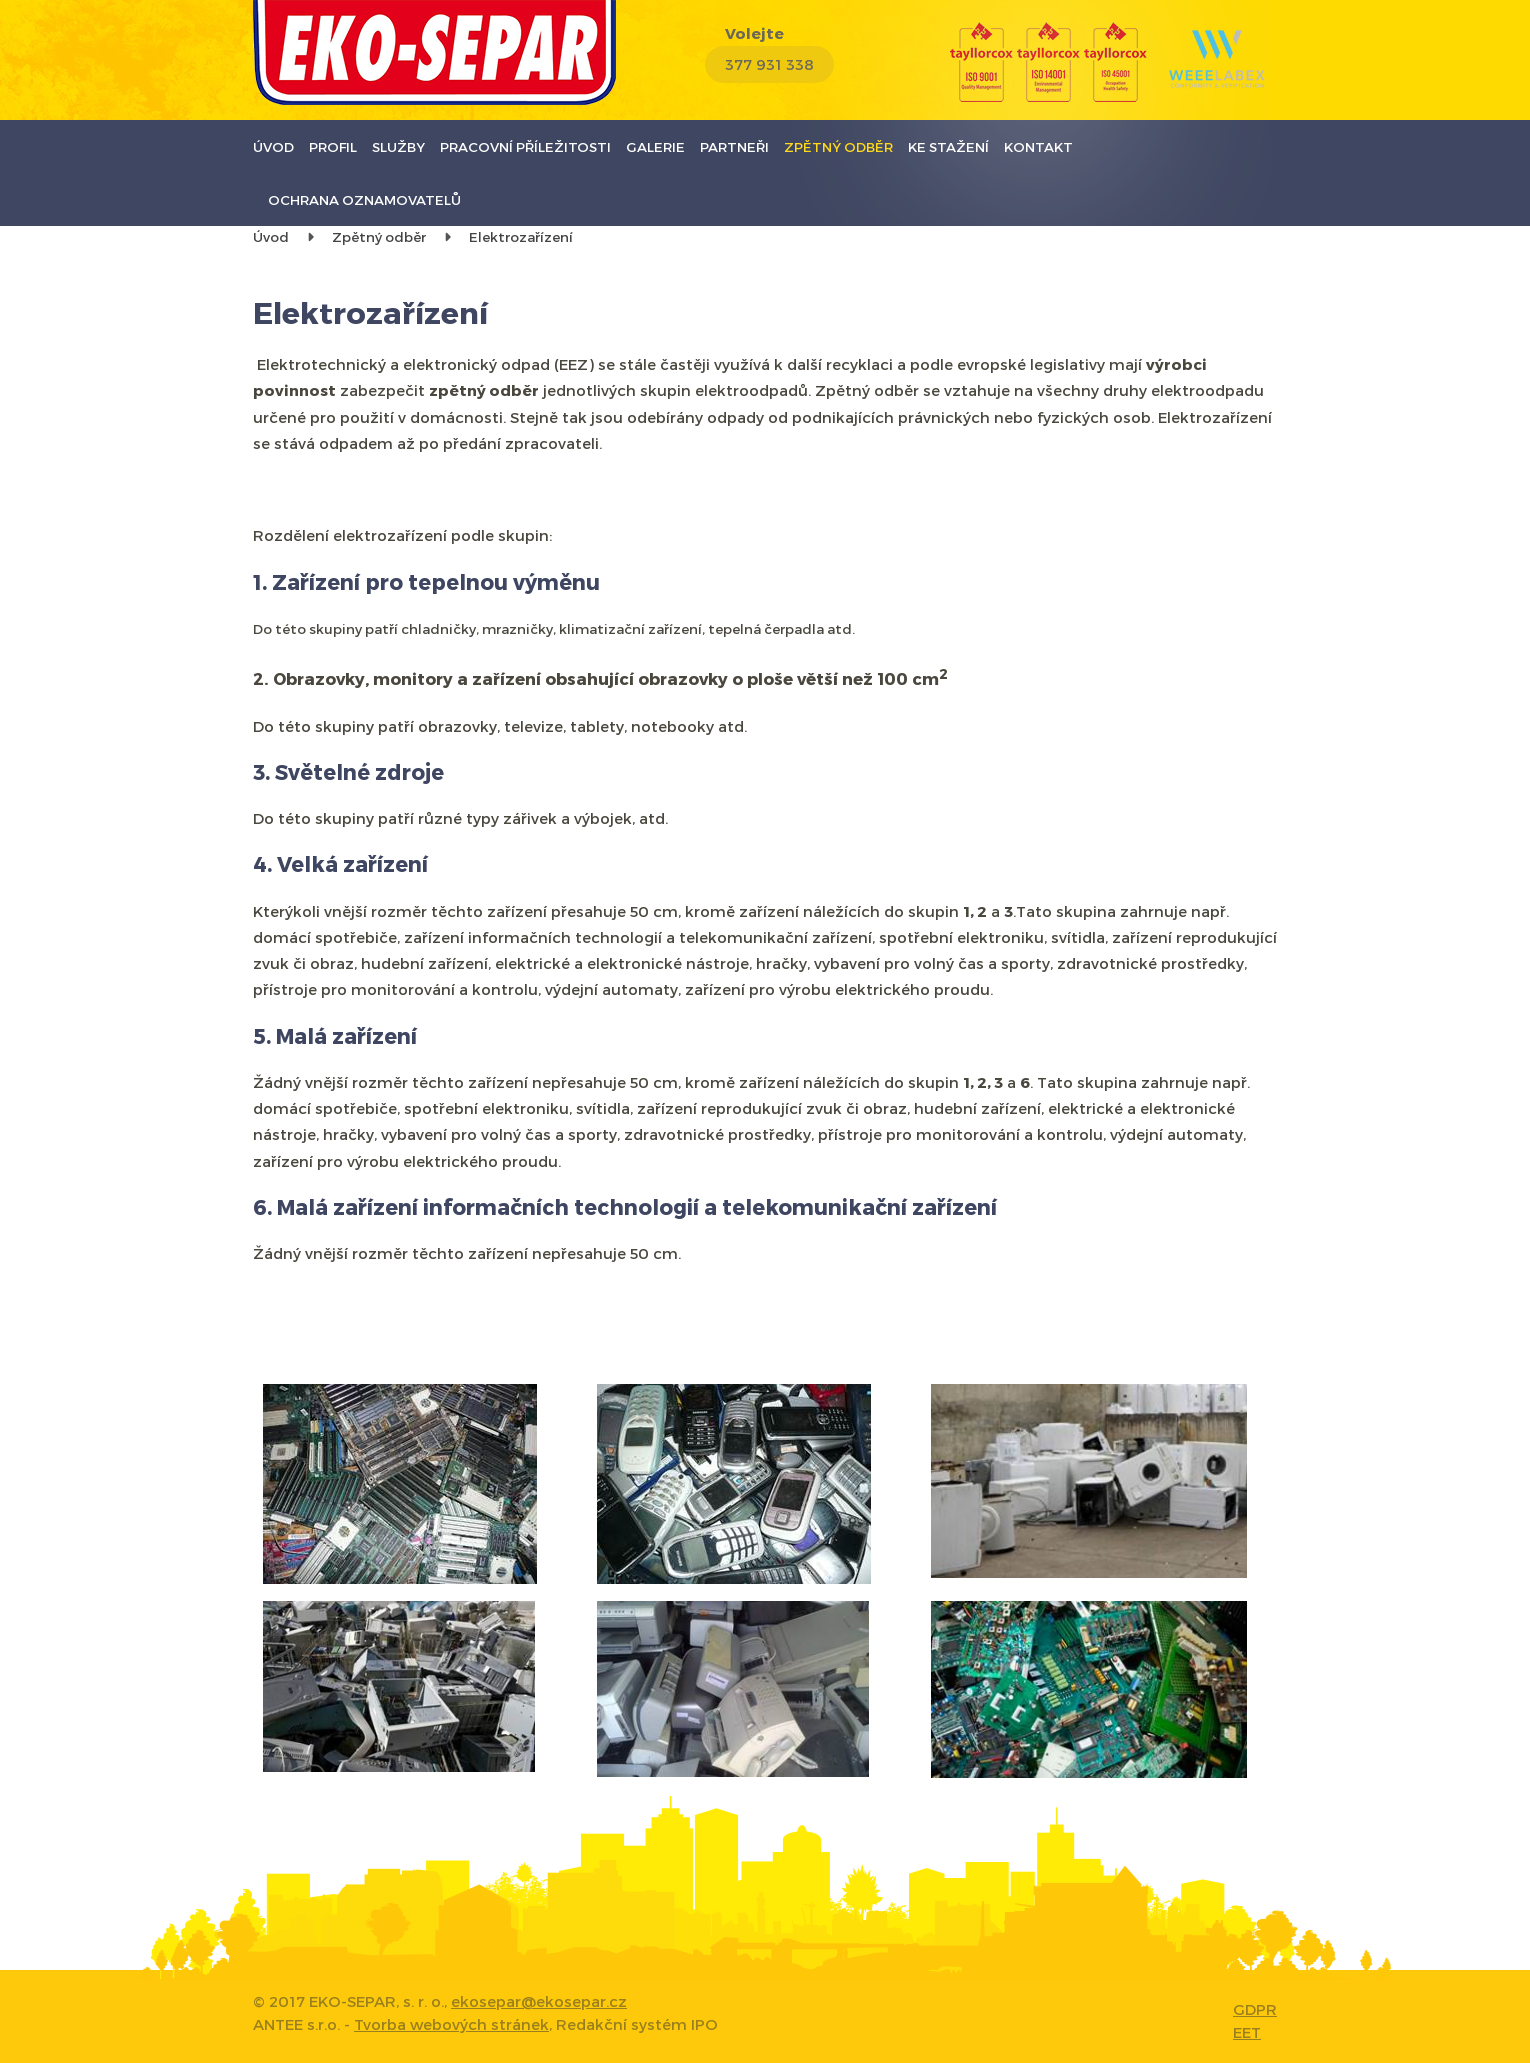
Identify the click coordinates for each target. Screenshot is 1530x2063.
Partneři (734, 146)
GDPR (1255, 2009)
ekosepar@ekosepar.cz (539, 2001)
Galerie (655, 146)
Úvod (273, 146)
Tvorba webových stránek (451, 2024)
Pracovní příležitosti (525, 146)
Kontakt (1038, 146)
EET (1247, 2032)
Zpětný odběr (838, 146)
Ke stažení (948, 146)
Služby (398, 146)
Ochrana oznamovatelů (364, 199)
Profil (333, 146)
